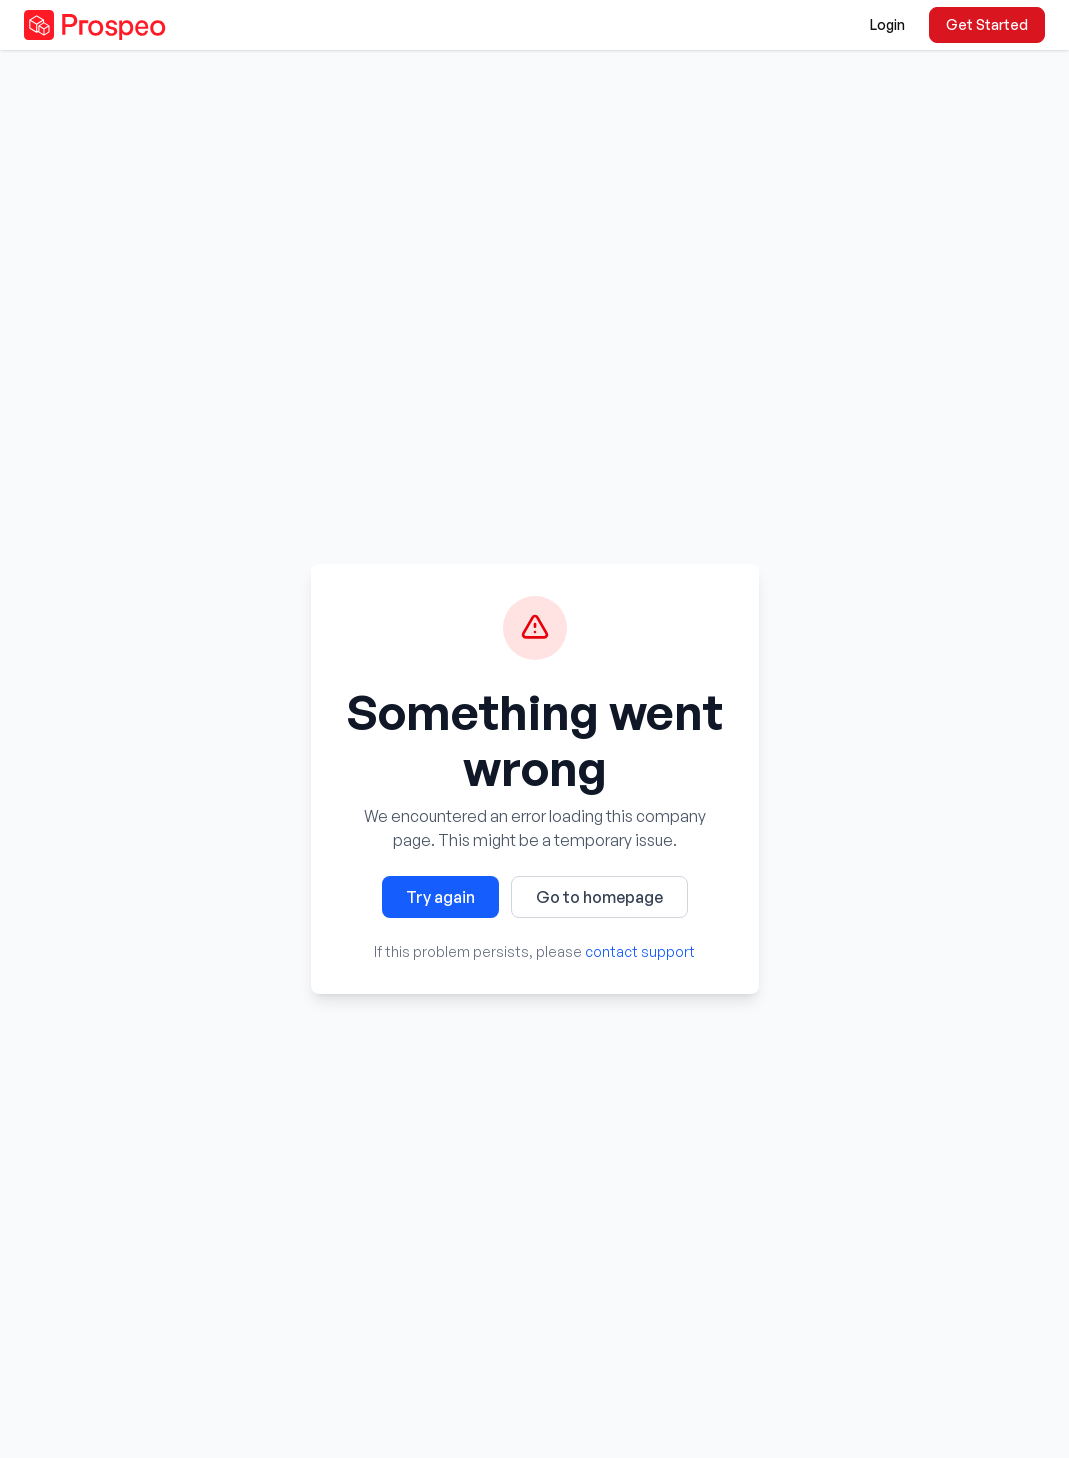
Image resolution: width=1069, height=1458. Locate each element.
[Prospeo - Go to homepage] (95, 25)
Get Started (987, 24)
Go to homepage (599, 897)
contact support (640, 951)
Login (887, 24)
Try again (440, 897)
